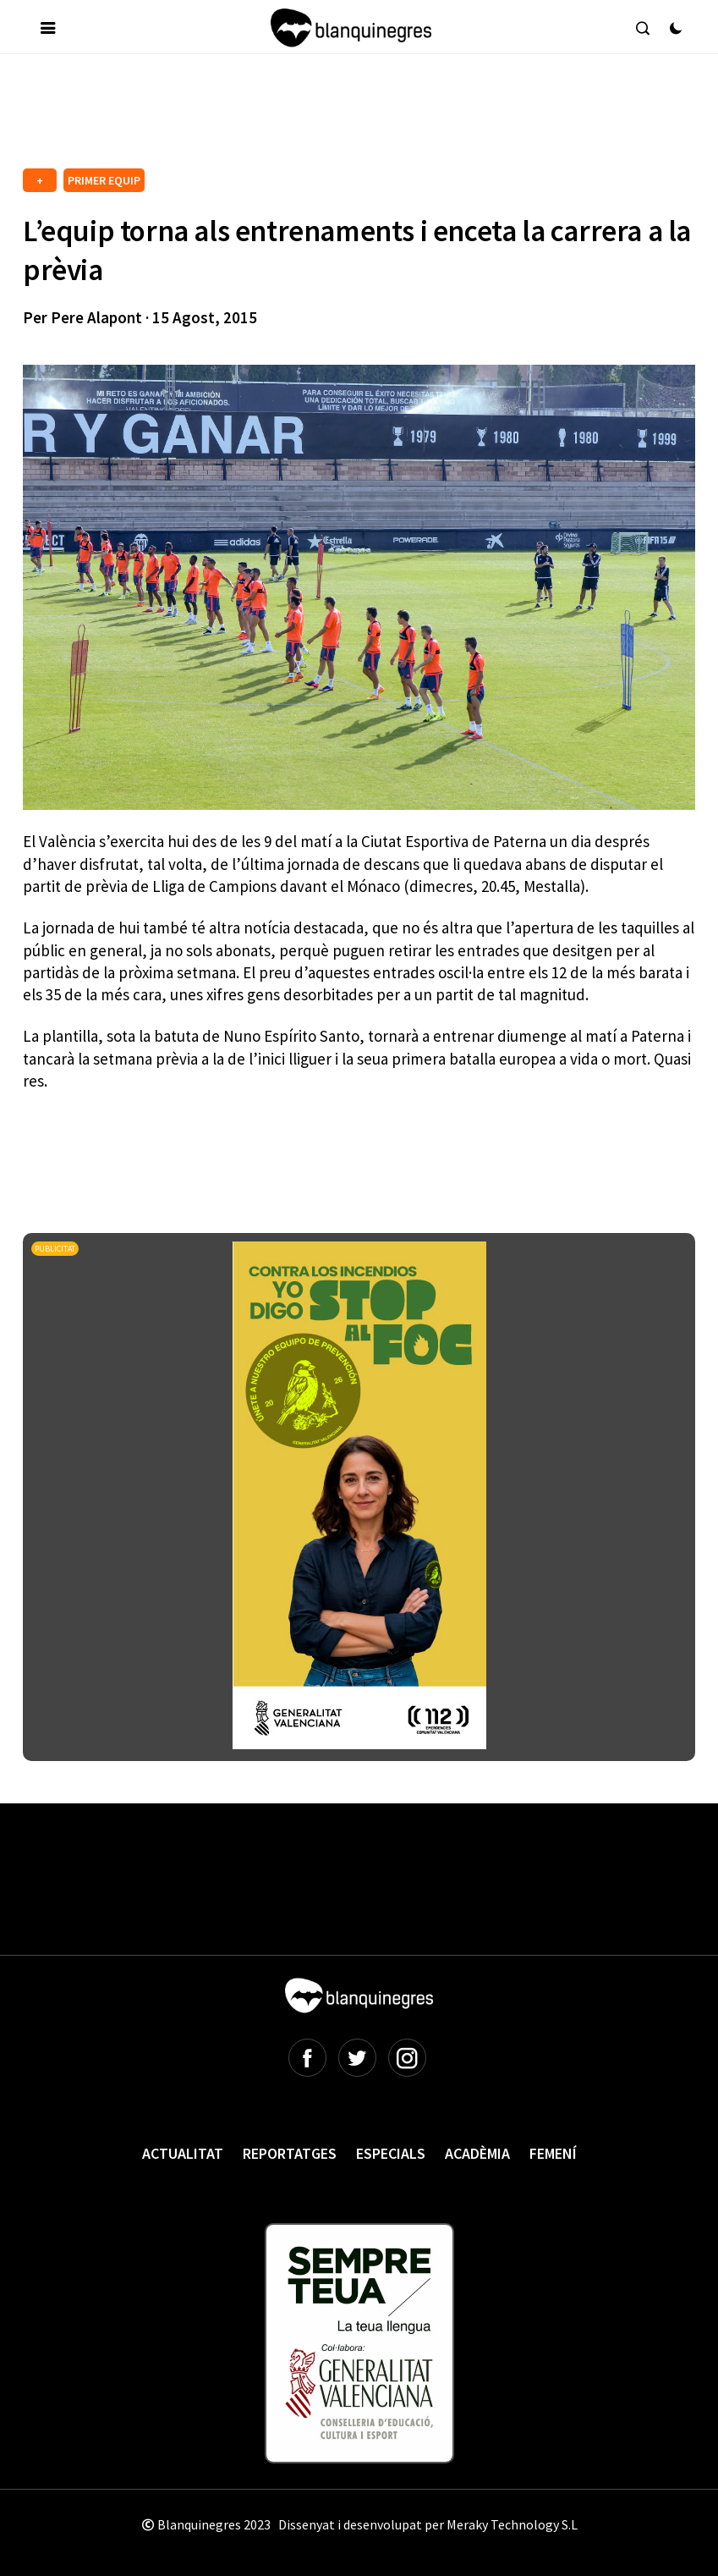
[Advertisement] (331, 118)
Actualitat (182, 2153)
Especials (390, 2153)
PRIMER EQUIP (104, 180)
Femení (553, 2153)
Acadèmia (477, 2153)
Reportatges (290, 2153)
